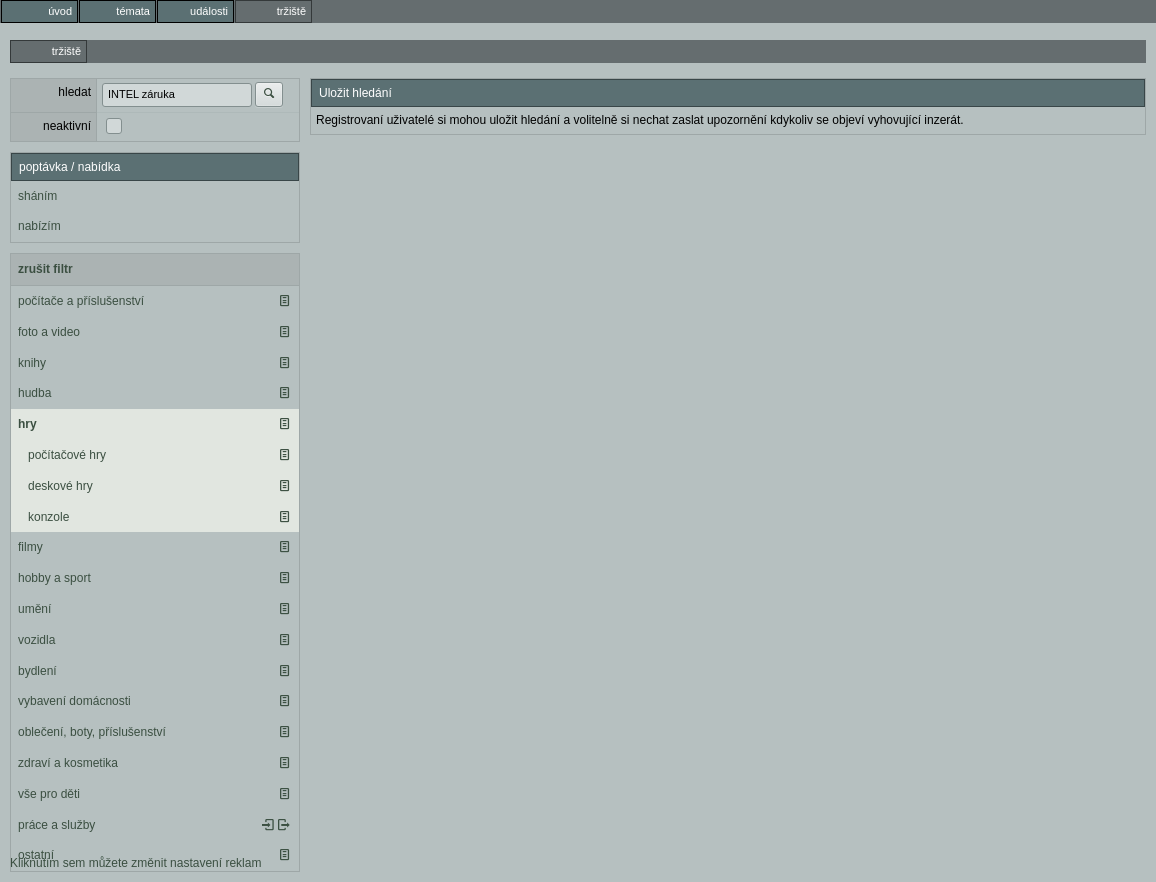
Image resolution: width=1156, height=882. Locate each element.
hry (27, 424)
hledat (74, 92)
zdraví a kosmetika (68, 763)
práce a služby (56, 825)
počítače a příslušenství (81, 301)
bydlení (37, 671)
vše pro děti (49, 794)
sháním (37, 196)
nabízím (39, 226)
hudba (34, 393)
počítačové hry (67, 455)
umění (34, 609)
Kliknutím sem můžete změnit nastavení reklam (135, 863)
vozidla (36, 640)
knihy (32, 363)
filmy (30, 547)
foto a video (49, 332)
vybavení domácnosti (74, 701)
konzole (48, 517)
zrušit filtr (45, 269)
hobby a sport (54, 578)
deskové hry (60, 486)
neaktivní (67, 126)
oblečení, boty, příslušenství (92, 732)
